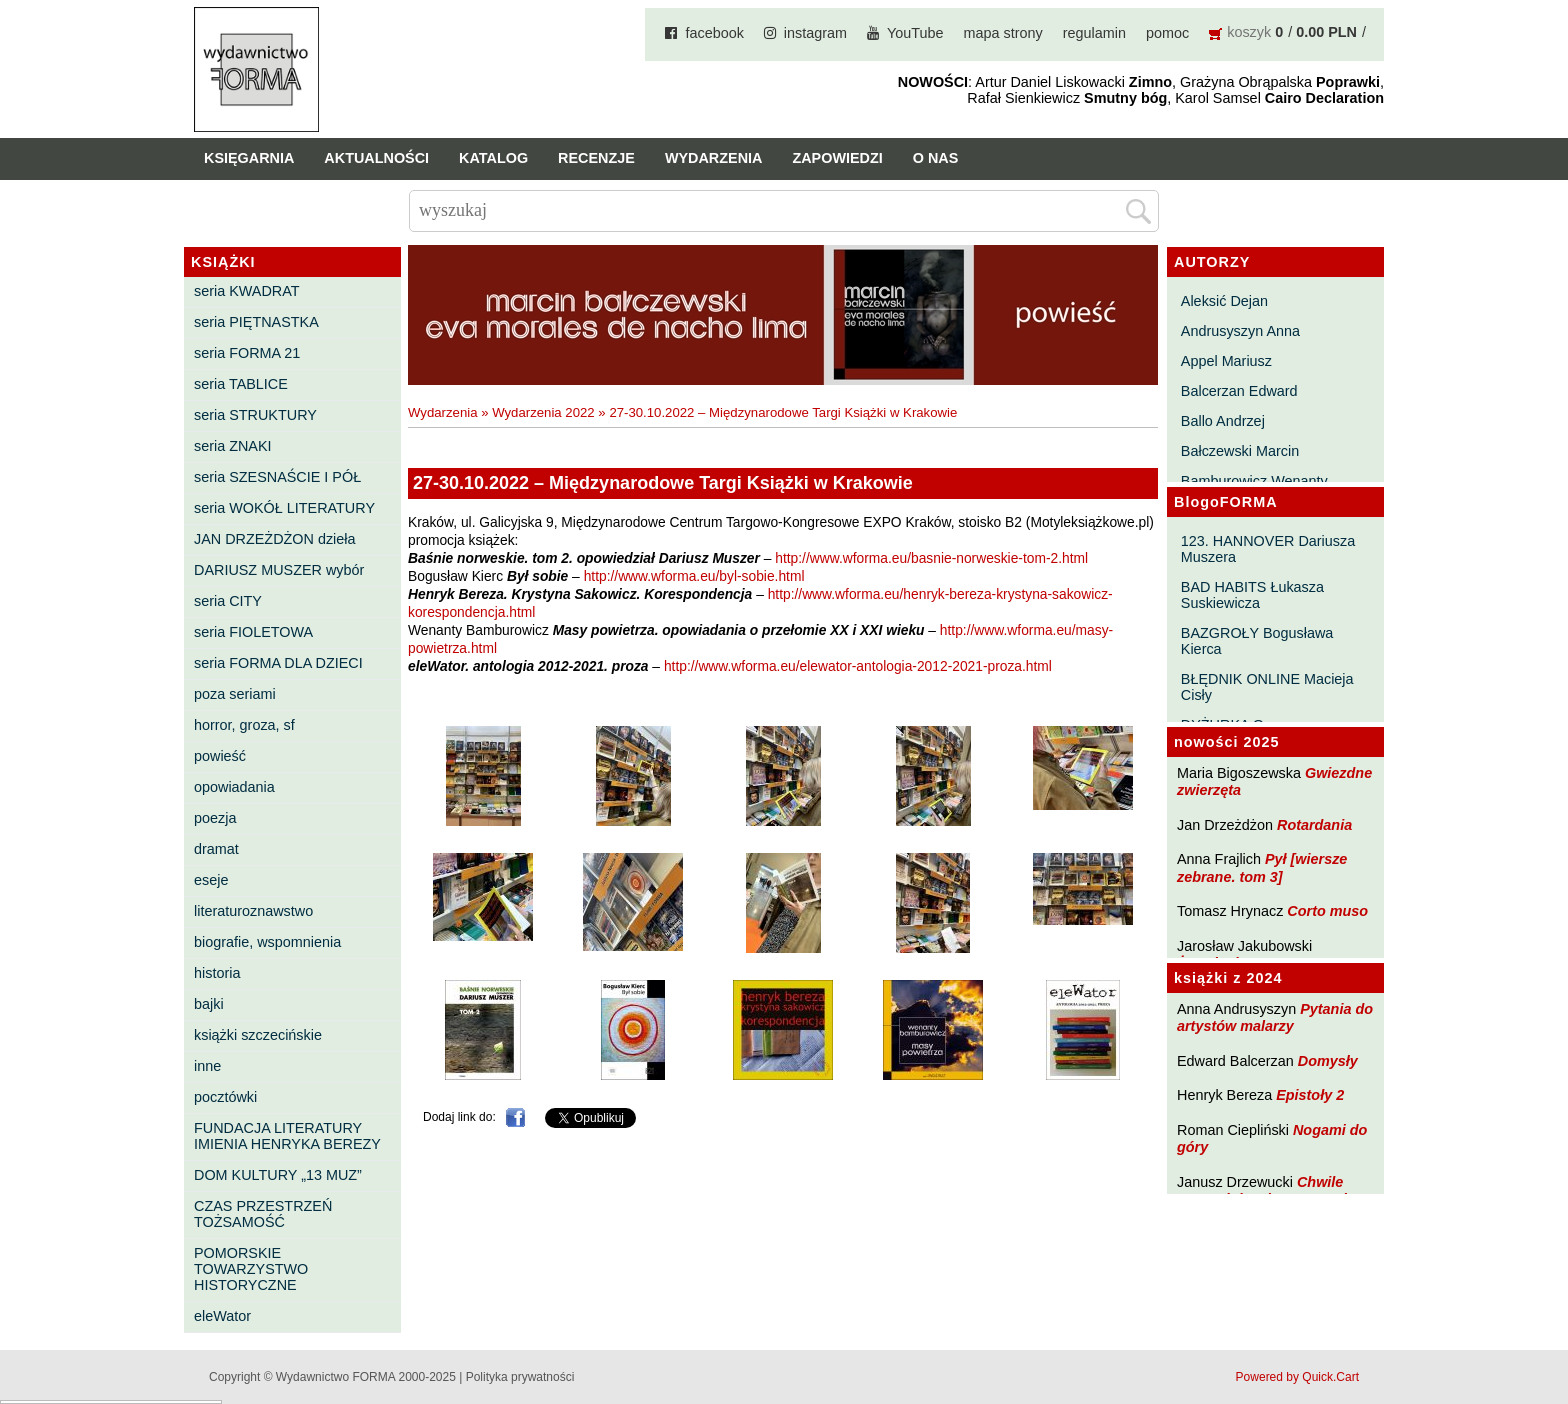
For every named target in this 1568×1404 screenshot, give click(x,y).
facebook (714, 33)
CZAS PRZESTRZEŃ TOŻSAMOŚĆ (263, 1214)
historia (217, 973)
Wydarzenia (714, 158)
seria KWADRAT (247, 291)
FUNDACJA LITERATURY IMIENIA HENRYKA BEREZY (287, 1136)
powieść (220, 756)
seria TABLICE (241, 384)
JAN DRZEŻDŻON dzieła (275, 539)
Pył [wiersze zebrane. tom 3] (1262, 867)
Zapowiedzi (837, 158)
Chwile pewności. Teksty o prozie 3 (1272, 1190)
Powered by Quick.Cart (1297, 1377)
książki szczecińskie (258, 1035)
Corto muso (1327, 911)
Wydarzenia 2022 (543, 412)
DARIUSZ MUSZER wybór (279, 570)
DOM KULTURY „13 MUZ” (278, 1175)
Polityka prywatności (520, 1377)
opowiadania (234, 787)
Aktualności (376, 158)
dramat (216, 849)
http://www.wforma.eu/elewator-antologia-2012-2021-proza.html (858, 666)
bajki (209, 1004)
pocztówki (225, 1097)
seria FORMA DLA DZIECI (278, 663)
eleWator (222, 1316)
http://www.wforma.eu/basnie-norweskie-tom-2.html (931, 558)
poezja (215, 818)
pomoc (1167, 33)
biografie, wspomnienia (267, 942)
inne (207, 1066)
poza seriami (235, 694)
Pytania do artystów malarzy (1275, 1017)
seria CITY (228, 601)
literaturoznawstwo (253, 911)
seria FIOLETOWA (253, 632)
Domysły (1328, 1061)
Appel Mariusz (1226, 361)
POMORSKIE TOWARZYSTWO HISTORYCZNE (251, 1269)
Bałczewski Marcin (1240, 451)
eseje (211, 880)
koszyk (1249, 32)
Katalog (493, 158)
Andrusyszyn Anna (1240, 331)
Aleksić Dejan (1224, 301)
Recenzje (596, 158)
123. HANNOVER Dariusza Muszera (1268, 549)
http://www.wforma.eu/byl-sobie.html (694, 576)
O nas (936, 158)
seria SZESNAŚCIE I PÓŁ (277, 477)
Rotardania (1314, 825)
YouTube (915, 33)
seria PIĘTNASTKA (256, 322)
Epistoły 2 (1310, 1095)
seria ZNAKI (233, 446)
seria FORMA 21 (247, 353)
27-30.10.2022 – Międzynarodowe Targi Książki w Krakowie (783, 412)
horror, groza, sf (244, 725)
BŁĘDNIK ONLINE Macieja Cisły (1267, 687)
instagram (815, 33)
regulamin (1094, 33)
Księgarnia (249, 158)
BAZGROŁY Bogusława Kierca (1257, 641)
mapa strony (1003, 33)
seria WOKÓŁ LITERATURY (284, 508)
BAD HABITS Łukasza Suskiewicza (1252, 595)
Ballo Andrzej (1223, 421)
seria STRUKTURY (255, 415)
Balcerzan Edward (1239, 391)
